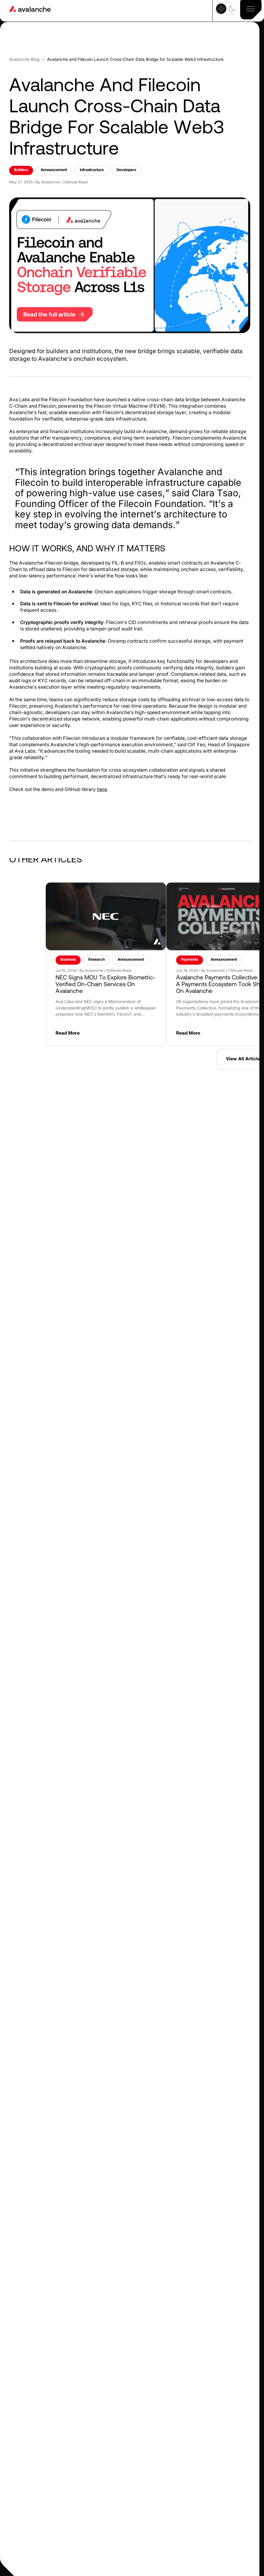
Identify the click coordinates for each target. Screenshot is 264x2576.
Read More (204, 1013)
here (102, 769)
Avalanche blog (24, 39)
